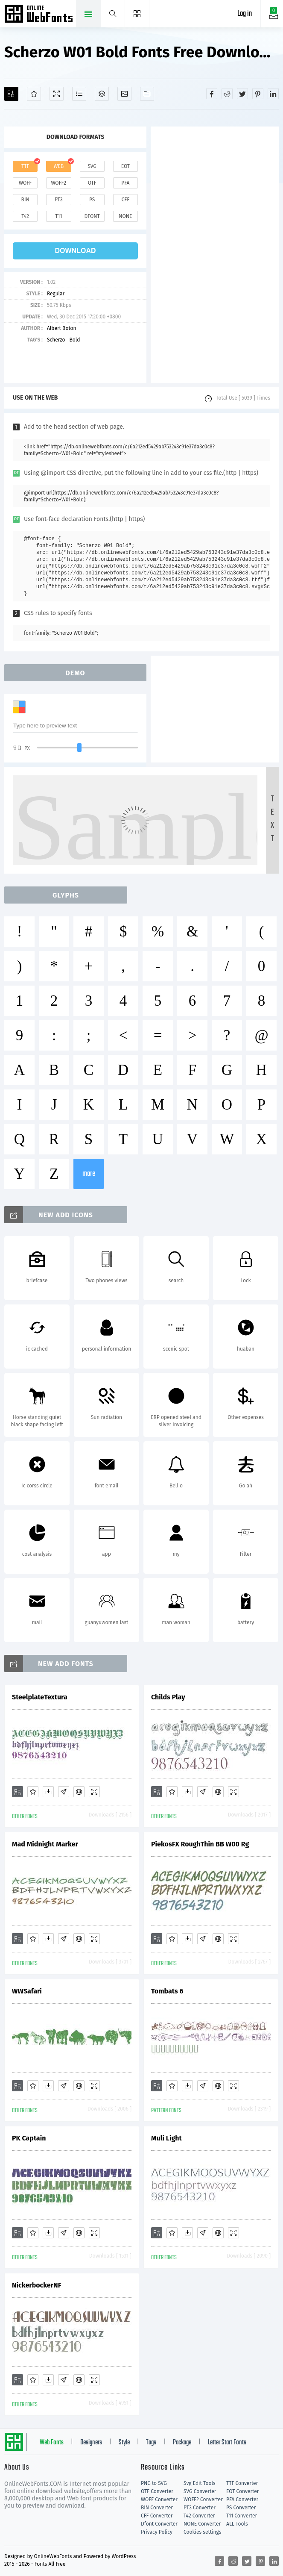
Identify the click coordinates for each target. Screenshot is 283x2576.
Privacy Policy (156, 2532)
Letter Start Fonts (227, 2442)
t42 (25, 216)
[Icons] (124, 94)
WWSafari (27, 1991)
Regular (55, 294)
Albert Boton (61, 328)
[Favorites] (34, 94)
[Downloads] (48, 1791)
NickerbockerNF (36, 2285)
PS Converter (241, 2508)
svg (92, 166)
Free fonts (39, 14)
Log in (244, 14)
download (75, 250)
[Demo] (57, 94)
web (59, 166)
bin (25, 200)
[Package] (102, 94)
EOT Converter (242, 2491)
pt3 (59, 200)
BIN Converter (157, 2508)
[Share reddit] (227, 93)
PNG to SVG (154, 2483)
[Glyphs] (79, 94)
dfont (92, 216)
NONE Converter (202, 2524)
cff (126, 200)
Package (182, 2442)
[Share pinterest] (257, 93)
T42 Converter (199, 2516)
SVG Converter (200, 2491)
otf (92, 183)
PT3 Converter (200, 2508)
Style (124, 2442)
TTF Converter (242, 2483)
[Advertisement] (215, 255)
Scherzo (56, 340)
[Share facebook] (211, 93)
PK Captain (29, 2138)
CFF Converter (156, 2516)
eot (125, 166)
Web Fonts (52, 2442)
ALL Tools (237, 2524)
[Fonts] (147, 94)
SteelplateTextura (39, 1697)
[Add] (11, 94)
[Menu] (137, 13)
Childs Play (168, 1697)
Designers (91, 2442)
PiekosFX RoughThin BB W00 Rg (200, 1844)
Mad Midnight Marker (45, 1844)
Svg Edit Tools (200, 2483)
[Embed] (79, 1791)
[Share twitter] (242, 93)
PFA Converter (242, 2499)
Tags (151, 2442)
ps (92, 200)
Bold (74, 340)
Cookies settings (202, 2532)
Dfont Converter (159, 2524)
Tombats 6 (167, 1991)
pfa (125, 183)
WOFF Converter (159, 2499)
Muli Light (166, 2138)
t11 (58, 216)
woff (25, 183)
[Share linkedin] (273, 93)
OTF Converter (157, 2491)
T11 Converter (241, 2516)
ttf (25, 166)
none (125, 216)
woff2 (58, 183)
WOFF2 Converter (203, 2499)
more (88, 1174)
